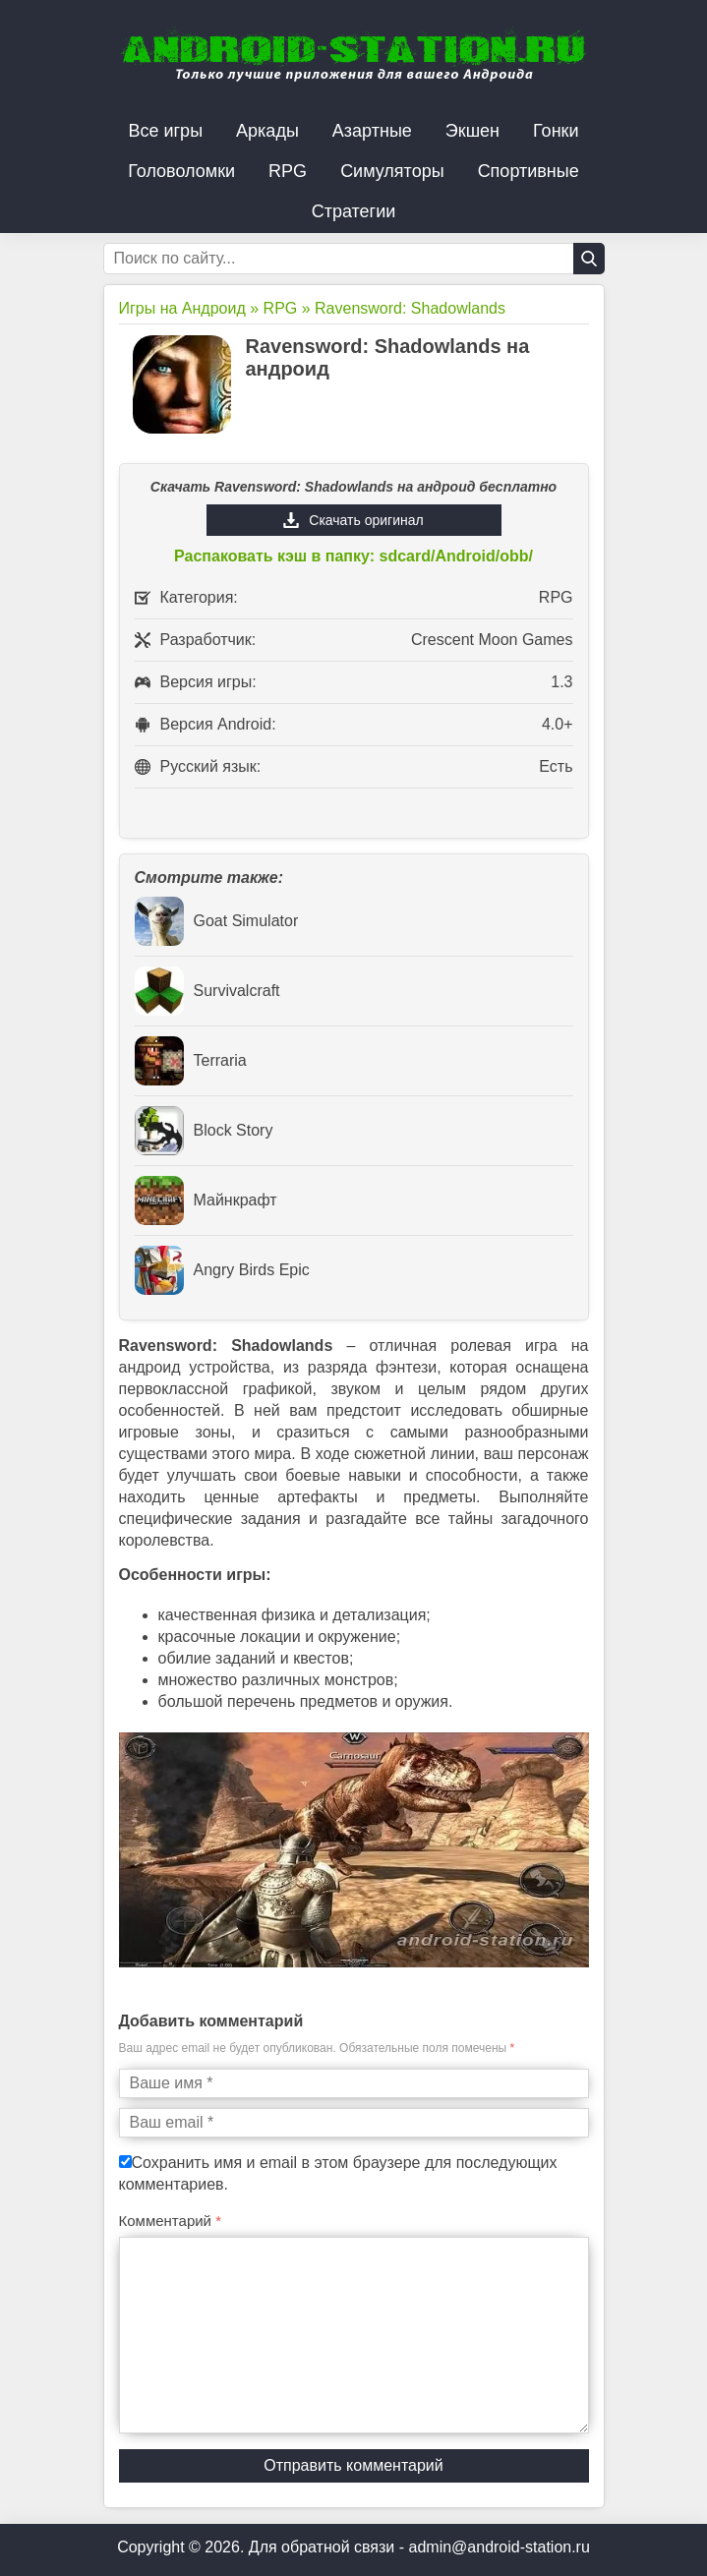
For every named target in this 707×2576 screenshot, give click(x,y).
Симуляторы (392, 171)
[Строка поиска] (354, 258)
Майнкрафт (206, 1200)
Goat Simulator (217, 921)
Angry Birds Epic (222, 1270)
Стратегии (354, 211)
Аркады (267, 131)
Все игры (165, 131)
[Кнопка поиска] (589, 258)
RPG (287, 171)
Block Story (204, 1130)
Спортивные (528, 171)
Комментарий (170, 2220)
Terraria (191, 1060)
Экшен (472, 131)
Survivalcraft (207, 991)
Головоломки (181, 171)
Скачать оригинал (366, 520)
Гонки (555, 131)
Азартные (372, 131)
